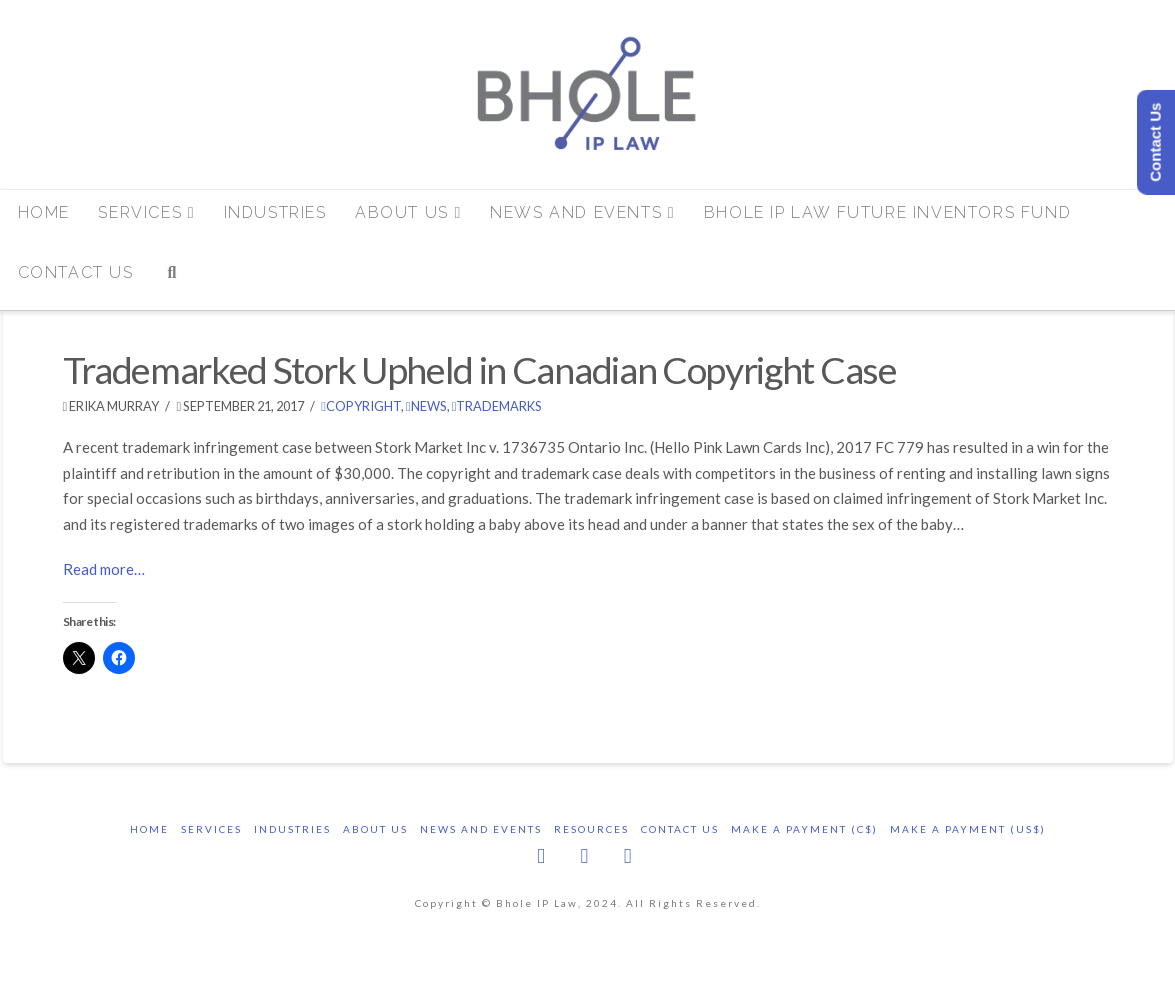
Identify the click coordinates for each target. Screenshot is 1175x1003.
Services (211, 829)
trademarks (497, 406)
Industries (292, 829)
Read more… (104, 569)
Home (149, 829)
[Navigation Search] (171, 280)
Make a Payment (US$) (968, 829)
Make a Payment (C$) (804, 829)
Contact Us (680, 829)
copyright (361, 406)
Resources (591, 829)
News (426, 406)
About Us (375, 829)
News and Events (481, 829)
